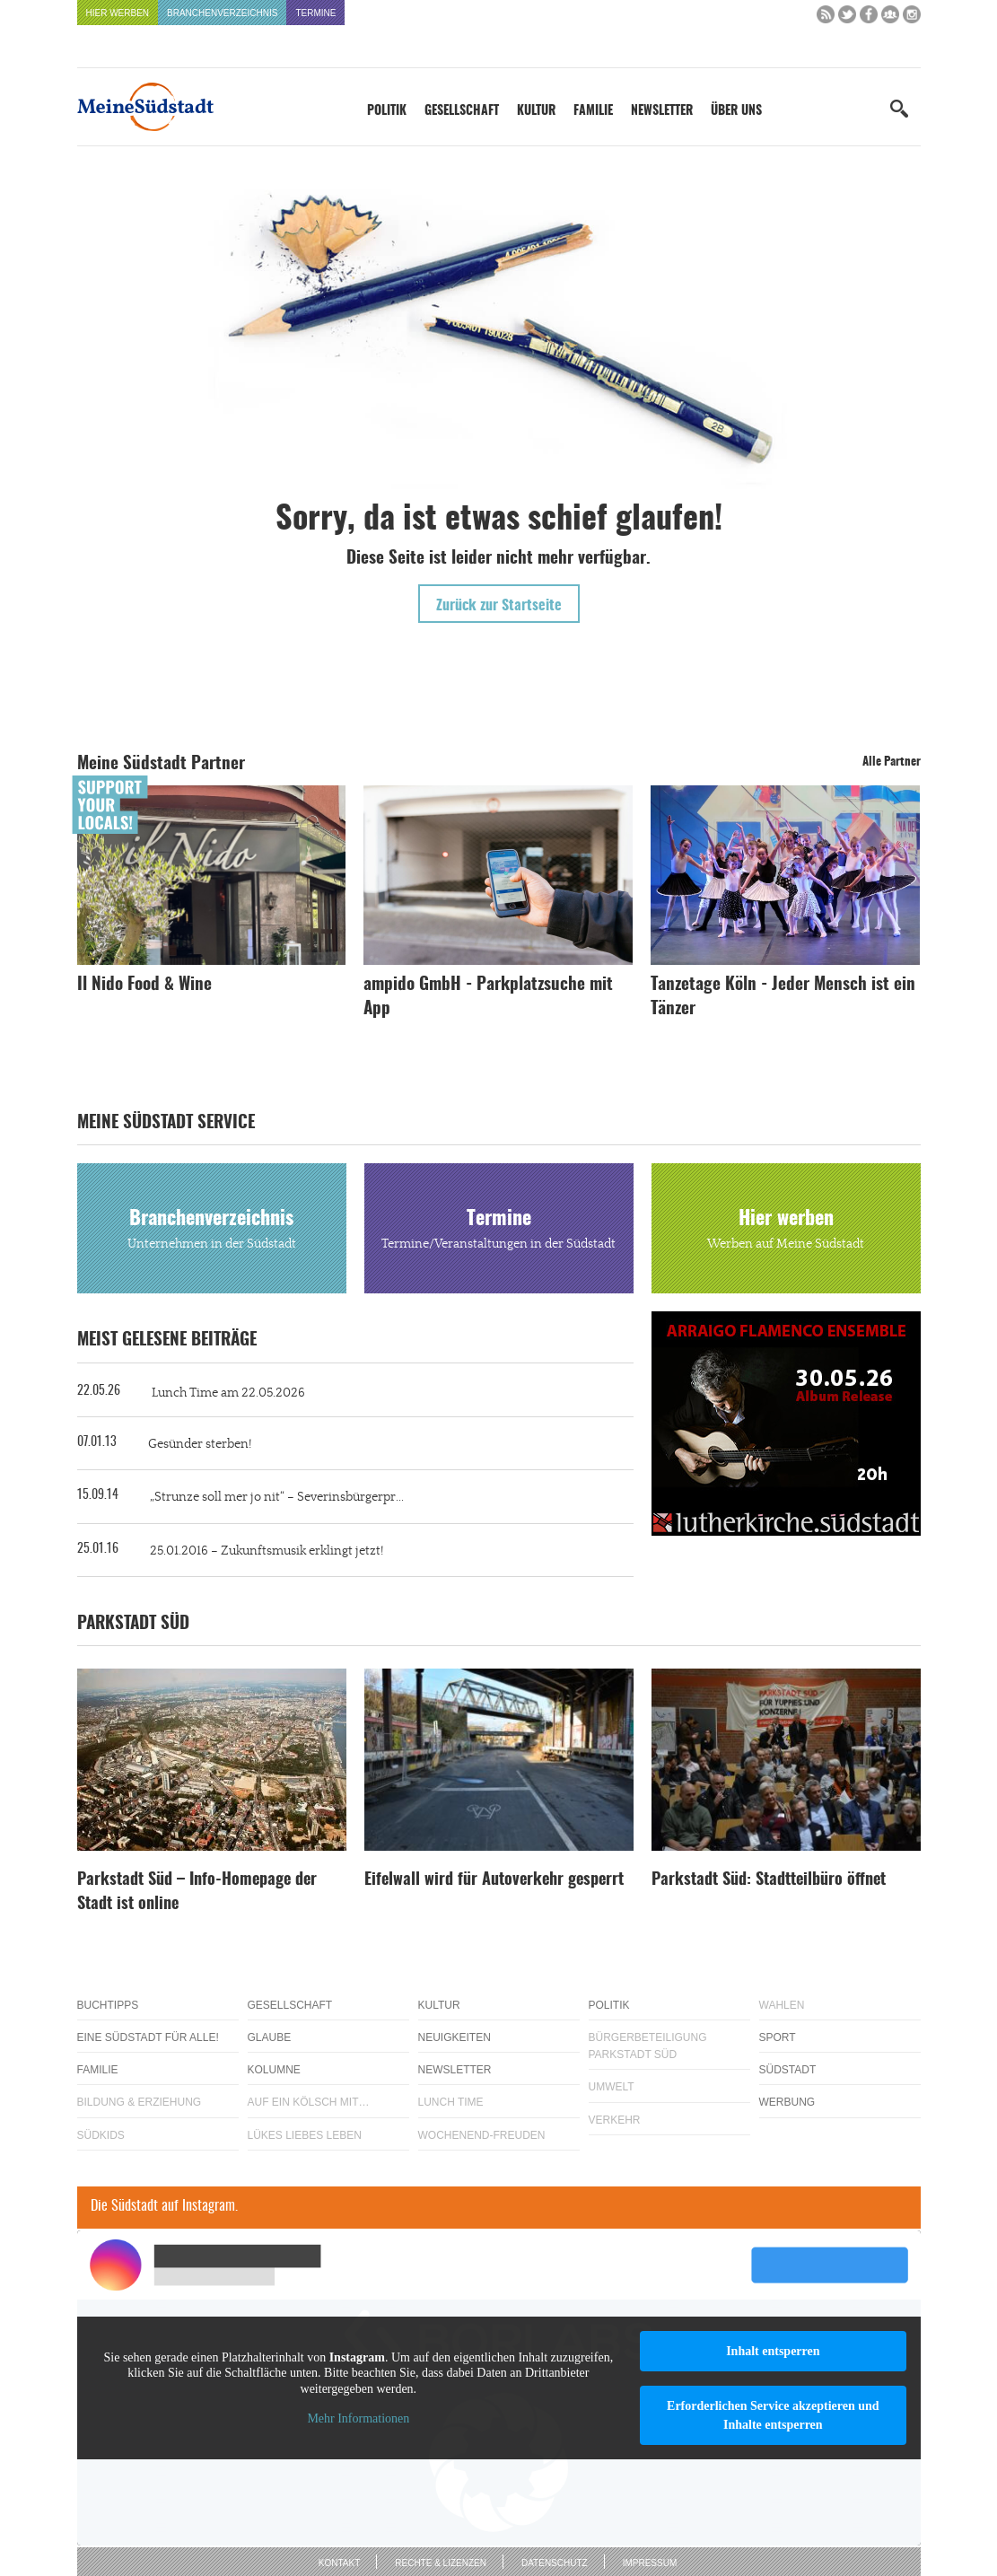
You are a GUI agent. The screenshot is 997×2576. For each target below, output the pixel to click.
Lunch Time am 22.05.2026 (228, 1393)
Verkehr (615, 2120)
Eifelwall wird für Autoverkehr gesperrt (494, 1880)
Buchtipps (108, 2005)
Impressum (650, 2563)
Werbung (787, 2102)
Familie (593, 111)
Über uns (736, 111)
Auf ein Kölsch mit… (309, 2102)
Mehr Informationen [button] (358, 2418)
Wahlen (782, 2005)
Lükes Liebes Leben (305, 2135)
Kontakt (339, 2563)
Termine (315, 13)
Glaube (270, 2037)
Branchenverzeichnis (222, 13)
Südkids (101, 2135)
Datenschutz (554, 2563)
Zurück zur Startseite (499, 606)
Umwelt (611, 2087)
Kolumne (274, 2069)
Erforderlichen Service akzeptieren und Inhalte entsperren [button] (773, 2415)
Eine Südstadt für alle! (148, 2037)
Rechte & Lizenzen (440, 2563)
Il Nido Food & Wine (144, 985)
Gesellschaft (461, 111)
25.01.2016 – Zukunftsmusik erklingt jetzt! (266, 1551)
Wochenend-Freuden (482, 2135)
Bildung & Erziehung (139, 2102)
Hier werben (118, 13)
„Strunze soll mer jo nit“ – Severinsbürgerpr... (277, 1497)
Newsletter (662, 111)
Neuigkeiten (454, 2037)
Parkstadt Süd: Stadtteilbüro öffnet (769, 1880)
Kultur (536, 111)
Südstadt (788, 2069)
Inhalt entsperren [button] (772, 2351)
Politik (387, 111)
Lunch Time (451, 2102)
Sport (777, 2037)
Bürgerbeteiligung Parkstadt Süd (648, 2046)
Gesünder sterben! (199, 1444)
